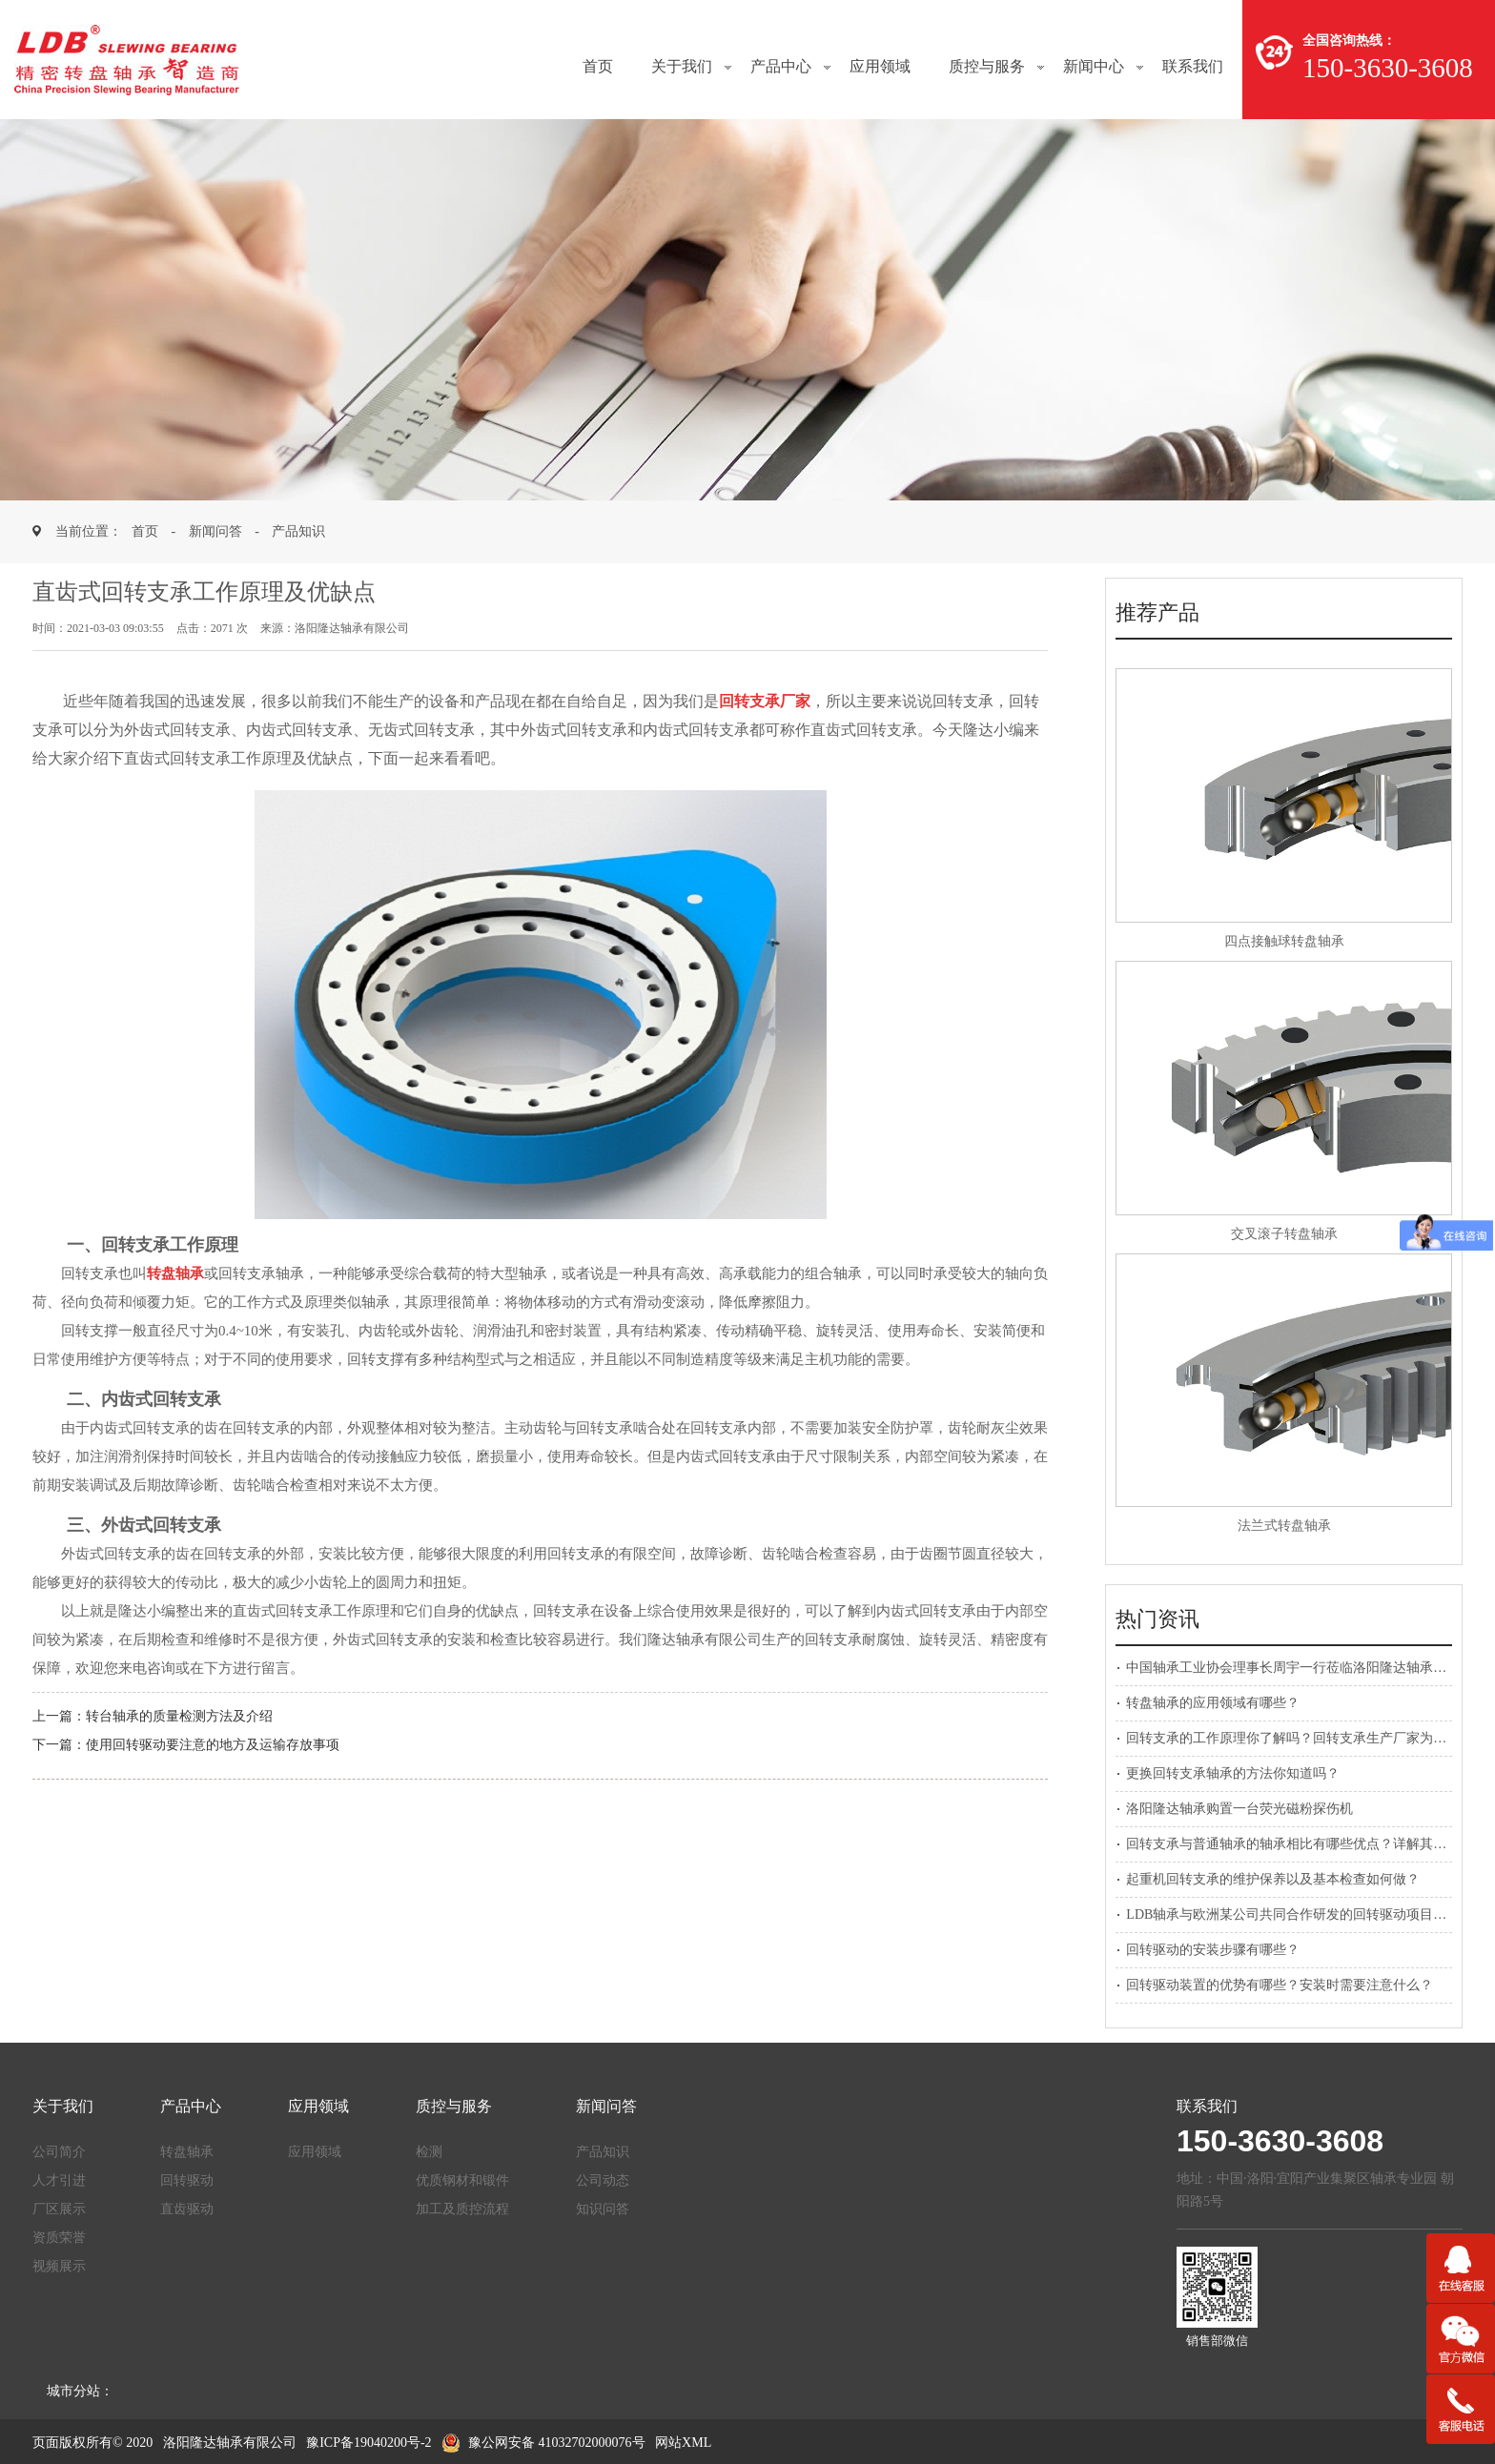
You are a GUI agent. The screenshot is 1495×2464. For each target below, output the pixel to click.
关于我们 (681, 66)
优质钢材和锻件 (462, 2180)
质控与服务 (987, 66)
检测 (429, 2152)
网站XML (683, 2442)
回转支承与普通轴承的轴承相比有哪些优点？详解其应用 (1293, 1844)
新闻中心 (1093, 66)
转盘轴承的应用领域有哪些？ (1213, 1703)
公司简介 (59, 2152)
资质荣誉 (59, 2237)
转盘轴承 (187, 2152)
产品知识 (298, 531)
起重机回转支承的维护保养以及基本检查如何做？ (1273, 1879)
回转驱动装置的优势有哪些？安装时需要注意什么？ (1279, 1985)
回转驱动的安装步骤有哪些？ (1213, 1950)
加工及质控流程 (462, 2209)
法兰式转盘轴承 (1284, 1525)
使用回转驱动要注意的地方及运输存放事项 (212, 1745)
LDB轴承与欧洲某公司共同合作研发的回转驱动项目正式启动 (1306, 1914)
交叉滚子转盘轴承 (1284, 1234)
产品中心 (780, 66)
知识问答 (602, 2209)
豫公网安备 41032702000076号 (543, 2442)
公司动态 (602, 2180)
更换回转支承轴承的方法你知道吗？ (1233, 1773)
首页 (598, 66)
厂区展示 (59, 2209)
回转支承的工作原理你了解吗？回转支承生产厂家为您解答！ (1306, 1738)
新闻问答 (215, 531)
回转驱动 (187, 2180)
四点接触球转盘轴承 (1284, 941)
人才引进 (59, 2180)
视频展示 (59, 2266)
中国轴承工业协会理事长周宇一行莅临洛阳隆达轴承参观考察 (1306, 1667)
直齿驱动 (187, 2209)
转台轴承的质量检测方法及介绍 (179, 1716)
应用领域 (880, 66)
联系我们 (1192, 66)
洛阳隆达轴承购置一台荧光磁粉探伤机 (1239, 1809)
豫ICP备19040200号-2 (368, 2442)
